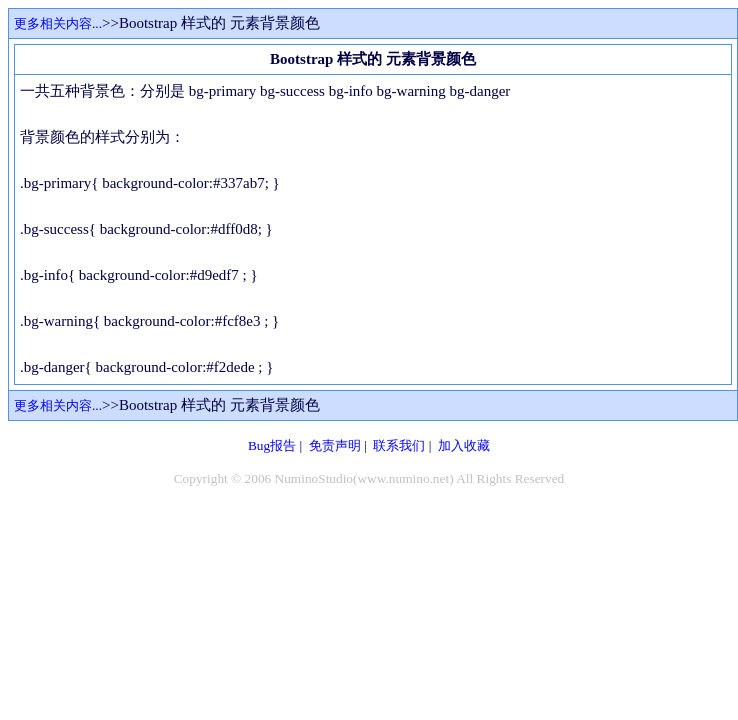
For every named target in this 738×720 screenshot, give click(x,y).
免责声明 (335, 445)
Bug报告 (272, 445)
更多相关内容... (58, 23)
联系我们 (399, 445)
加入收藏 (464, 445)
